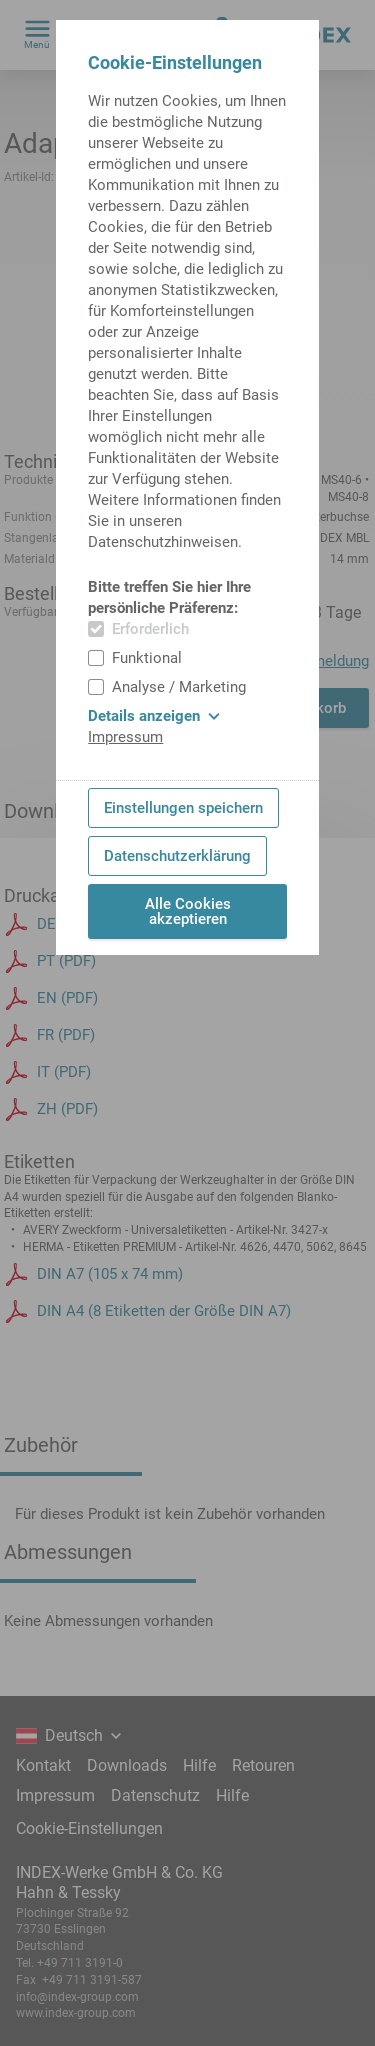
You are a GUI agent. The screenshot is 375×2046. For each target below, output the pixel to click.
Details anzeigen (154, 716)
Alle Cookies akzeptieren (188, 911)
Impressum (125, 737)
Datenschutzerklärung (177, 856)
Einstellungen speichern (183, 808)
